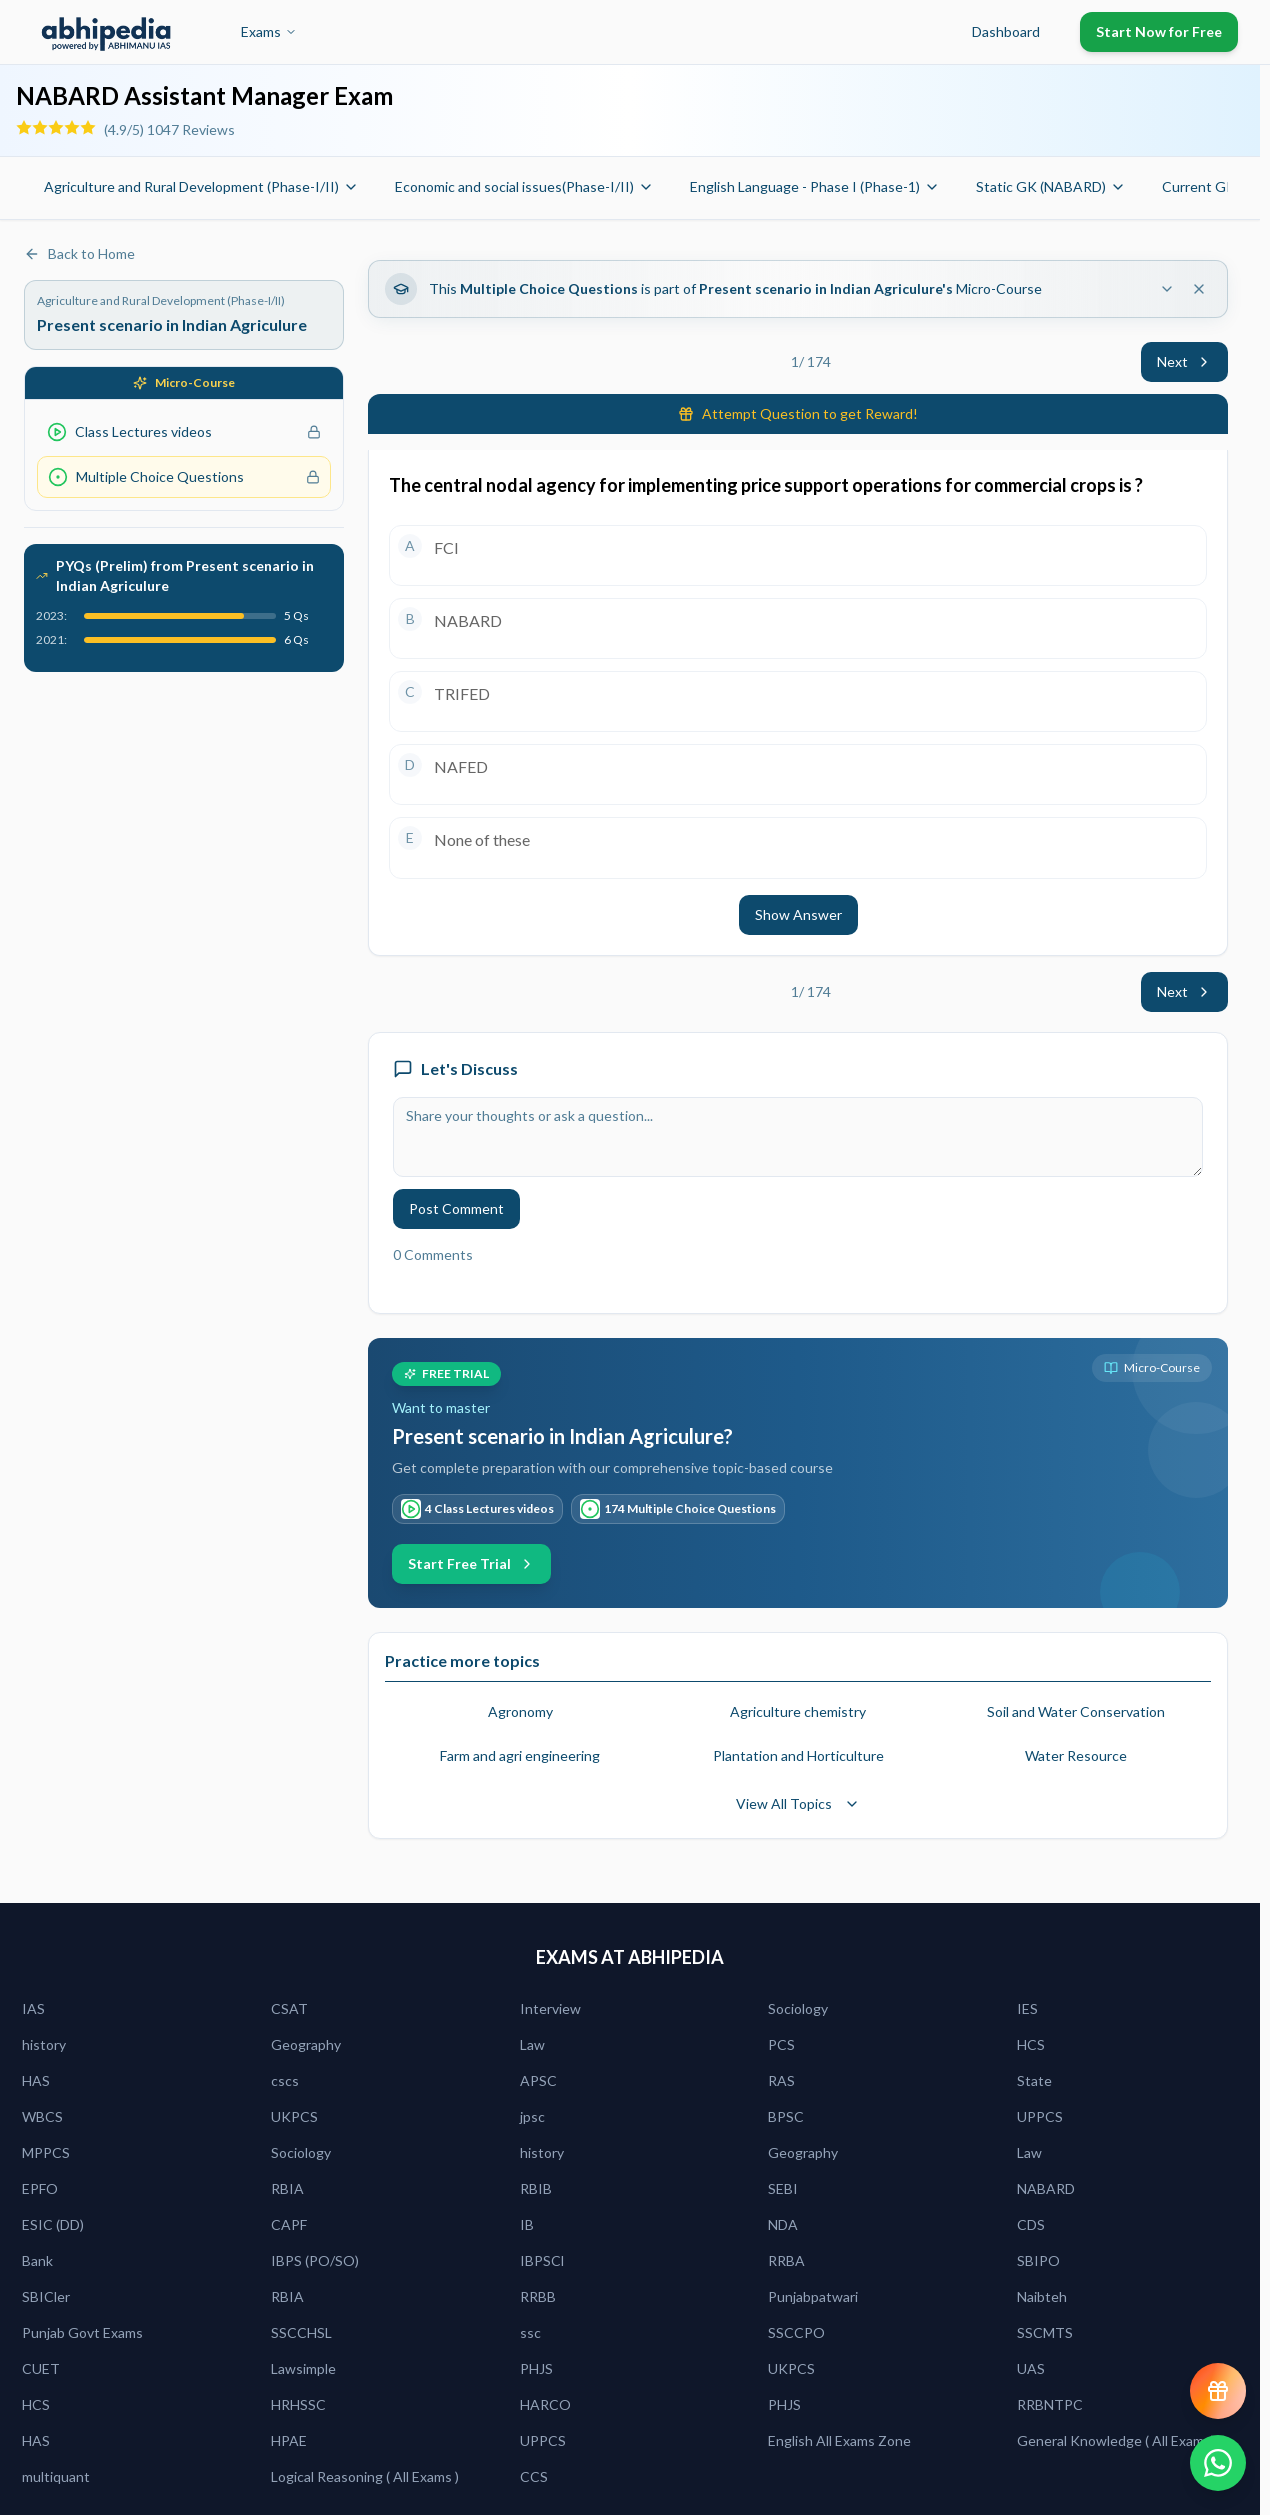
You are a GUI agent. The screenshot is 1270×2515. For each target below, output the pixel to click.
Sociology (798, 2008)
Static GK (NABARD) (1051, 186)
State (1034, 2080)
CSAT (289, 2008)
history (44, 2044)
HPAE (289, 2440)
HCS (1031, 2044)
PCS (781, 2044)
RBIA (287, 2188)
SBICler (46, 2296)
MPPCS (46, 2152)
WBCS (42, 2116)
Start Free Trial (471, 1563)
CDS (1031, 2224)
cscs (285, 2080)
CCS (534, 2476)
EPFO (40, 2188)
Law (532, 2044)
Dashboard (1006, 31)
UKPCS (294, 2116)
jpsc (532, 2116)
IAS (33, 2008)
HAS (36, 2080)
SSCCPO (796, 2332)
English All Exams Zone (839, 2440)
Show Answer (798, 914)
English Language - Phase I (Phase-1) (815, 186)
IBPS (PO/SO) (315, 2260)
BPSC (786, 2116)
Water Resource (1076, 1755)
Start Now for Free (1159, 31)
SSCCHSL (301, 2332)
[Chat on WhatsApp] (1218, 2463)
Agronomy (520, 1711)
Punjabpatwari (813, 2296)
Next (1184, 361)
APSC (538, 2080)
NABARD (1046, 2188)
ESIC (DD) (53, 2224)
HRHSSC (298, 2404)
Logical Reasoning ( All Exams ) (365, 2476)
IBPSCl (542, 2260)
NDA (783, 2224)
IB (527, 2224)
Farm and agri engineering (520, 1755)
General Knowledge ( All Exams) (1116, 2440)
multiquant (56, 2476)
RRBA (786, 2260)
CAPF (289, 2224)
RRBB (538, 2296)
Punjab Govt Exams (82, 2332)
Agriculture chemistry (798, 1711)
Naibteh (1042, 2296)
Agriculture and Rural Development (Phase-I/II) (201, 186)
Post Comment (456, 1208)
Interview (550, 2008)
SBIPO (1038, 2260)
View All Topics (798, 1803)
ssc (530, 2332)
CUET (41, 2368)
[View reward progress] (1218, 2391)
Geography (306, 2044)
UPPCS (1040, 2116)
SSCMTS (1045, 2332)
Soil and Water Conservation (1076, 1711)
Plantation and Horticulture (798, 1755)
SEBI (783, 2188)
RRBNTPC (1050, 2404)
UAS (1031, 2368)
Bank (37, 2260)
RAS (781, 2080)
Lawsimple (303, 2368)
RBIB (536, 2188)
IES (1027, 2008)
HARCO (545, 2404)
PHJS (536, 2368)
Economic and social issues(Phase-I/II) (524, 186)
